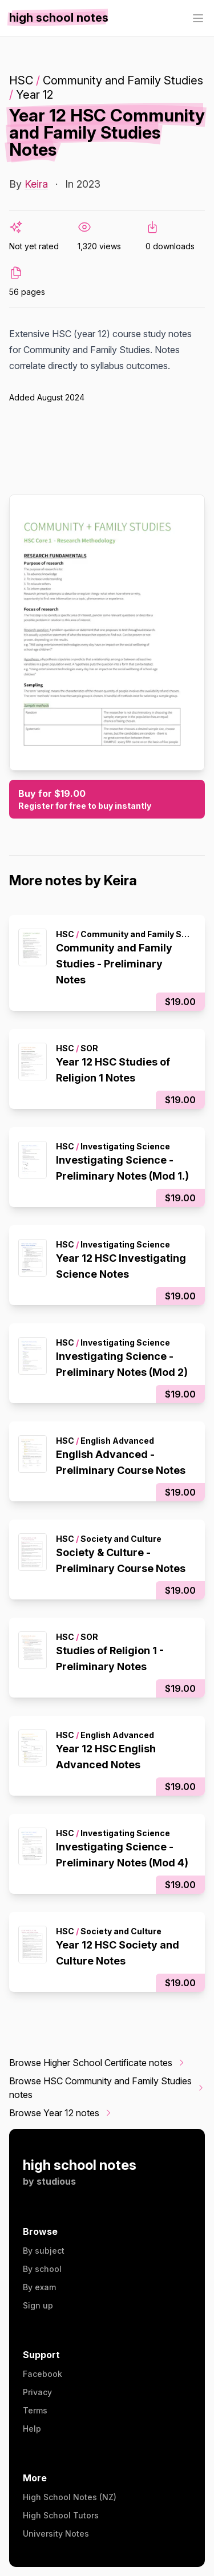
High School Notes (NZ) (69, 2497)
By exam (39, 2287)
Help (32, 2428)
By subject (43, 2250)
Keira (36, 184)
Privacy (37, 2392)
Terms (35, 2410)
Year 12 (34, 95)
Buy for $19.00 (107, 800)
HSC (21, 80)
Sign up (38, 2305)
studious (56, 2181)
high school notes (79, 2165)
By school (42, 2269)
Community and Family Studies (123, 80)
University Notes (56, 2533)
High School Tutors (61, 2515)
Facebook (42, 2374)
